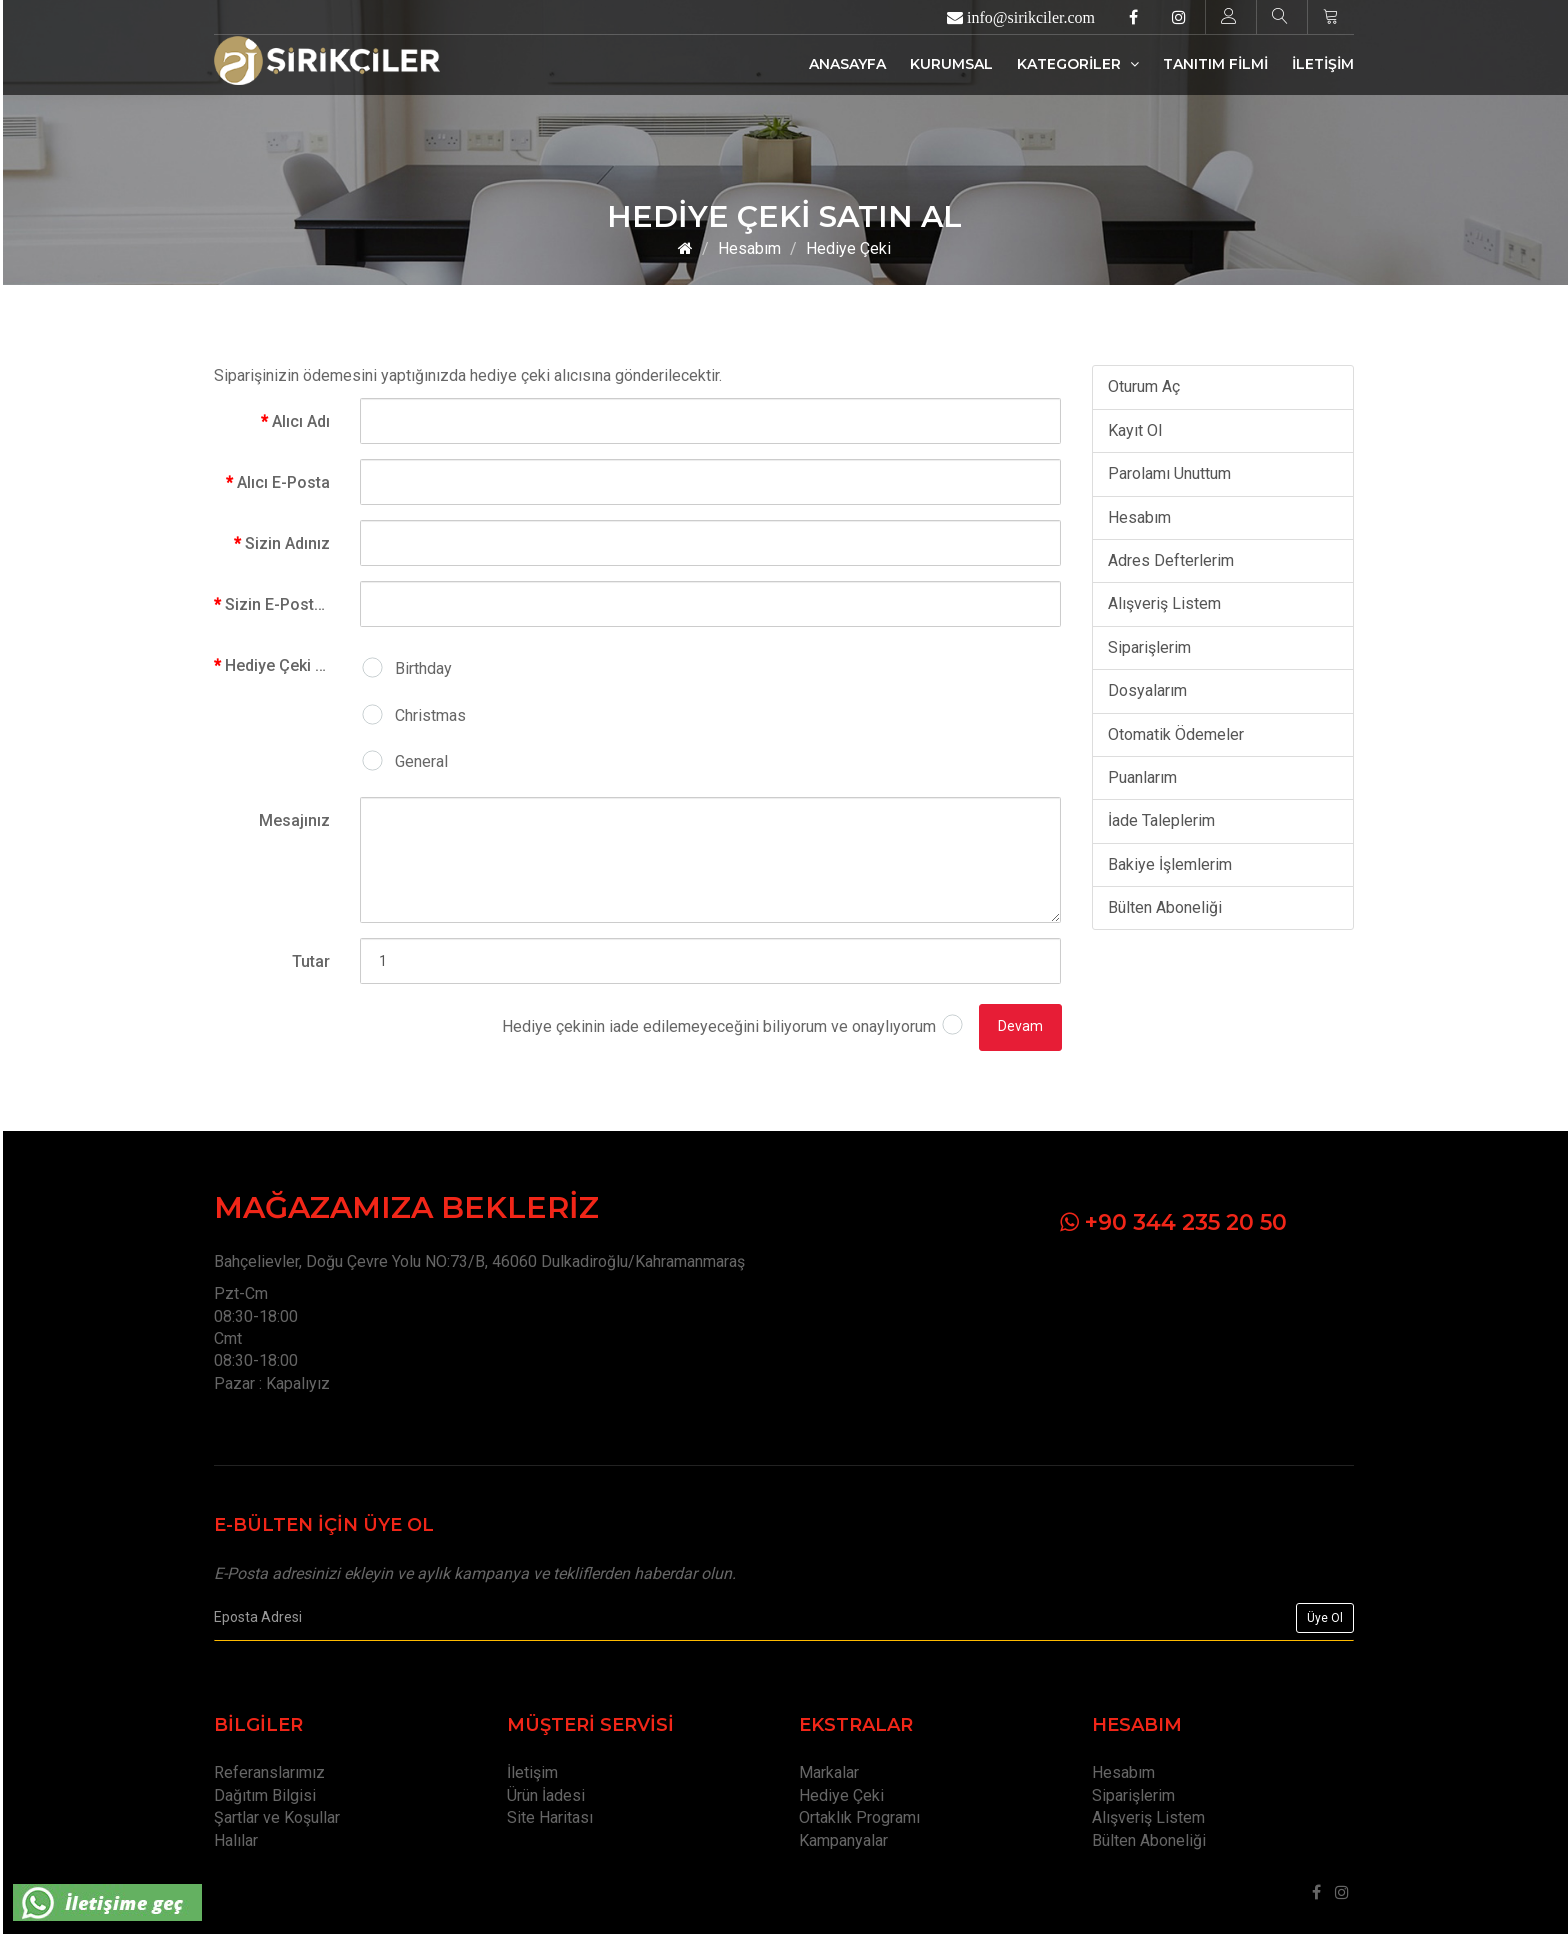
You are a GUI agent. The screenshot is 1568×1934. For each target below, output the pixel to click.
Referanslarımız (269, 1772)
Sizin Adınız (287, 543)
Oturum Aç (1144, 386)
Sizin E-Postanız (285, 604)
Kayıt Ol (1135, 430)
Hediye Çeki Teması (285, 665)
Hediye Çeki (848, 248)
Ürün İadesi (546, 1795)
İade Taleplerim (1161, 820)
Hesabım (749, 248)
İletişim (532, 1772)
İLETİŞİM (1323, 64)
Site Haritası (550, 1817)
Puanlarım (1142, 777)
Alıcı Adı (301, 421)
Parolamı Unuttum (1169, 473)
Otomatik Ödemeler (1176, 734)
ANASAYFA (847, 64)
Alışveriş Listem (1164, 603)
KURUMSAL (951, 64)
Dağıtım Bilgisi (265, 1795)
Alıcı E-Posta (283, 482)
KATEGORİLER (1078, 64)
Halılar (236, 1840)
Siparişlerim (1149, 647)
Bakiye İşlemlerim (1170, 864)
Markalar (829, 1772)
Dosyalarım (1147, 690)
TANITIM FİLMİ (1215, 64)
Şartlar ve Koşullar (277, 1817)
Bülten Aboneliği (1165, 907)
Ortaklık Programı (859, 1817)
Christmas (430, 715)
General (421, 761)
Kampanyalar (843, 1840)
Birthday (423, 668)
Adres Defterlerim (1171, 560)
